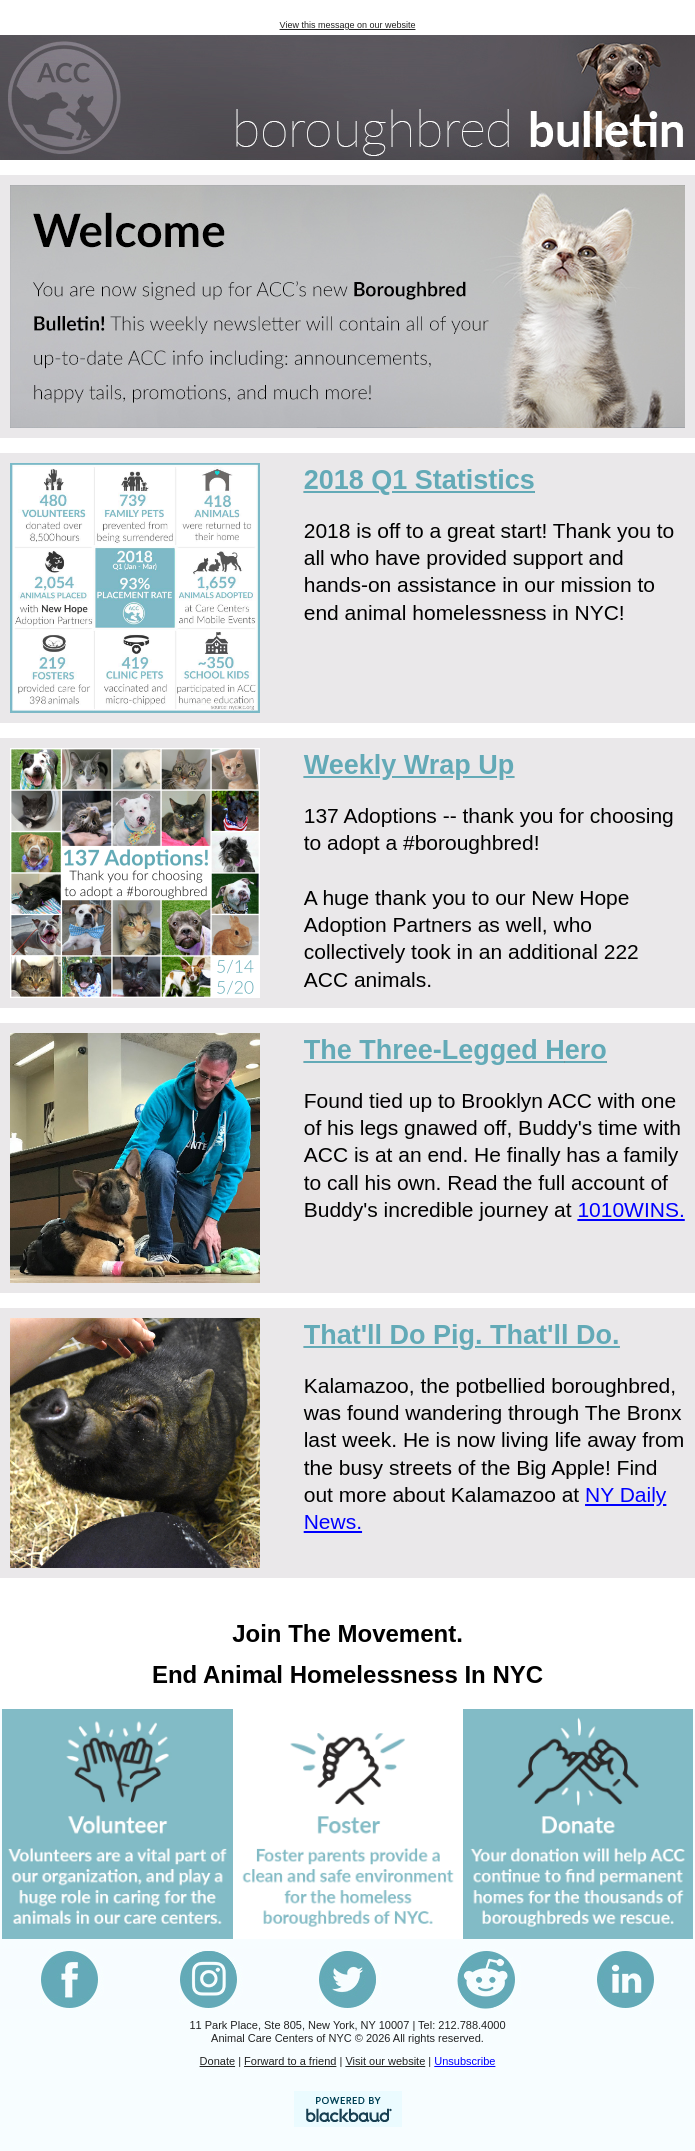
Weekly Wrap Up (409, 765)
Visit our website (385, 2061)
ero (455, 1050)
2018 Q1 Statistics (419, 480)
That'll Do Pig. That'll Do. (462, 1335)
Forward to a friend (290, 2061)
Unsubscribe (464, 2061)
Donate (217, 2061)
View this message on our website (348, 25)
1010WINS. (630, 1209)
